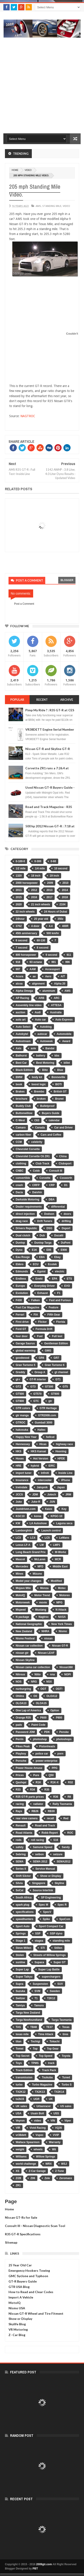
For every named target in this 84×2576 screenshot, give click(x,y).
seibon (39, 1854)
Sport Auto (23, 1926)
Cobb (36, 1170)
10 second (60, 868)
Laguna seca (64, 1523)
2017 (49, 897)
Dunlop (20, 1242)
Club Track (42, 1163)
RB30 (51, 1811)
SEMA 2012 (40, 1861)
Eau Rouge (23, 1257)
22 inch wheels (25, 911)
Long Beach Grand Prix (30, 1552)
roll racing (37, 1840)
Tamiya (20, 2005)
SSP (38, 1933)
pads (19, 1724)
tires (65, 2034)
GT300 (49, 1386)
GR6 (41, 1357)
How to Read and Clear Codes (31, 2292)
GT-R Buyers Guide (23, 2281)
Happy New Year (26, 1437)
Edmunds (22, 1271)
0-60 (53, 861)
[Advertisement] (42, 85)
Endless (21, 1278)
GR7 (56, 1357)
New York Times (61, 1624)
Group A (39, 1372)
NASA (62, 1616)
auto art (21, 1019)
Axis (18, 1048)
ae (34, 976)
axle (33, 1048)
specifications (25, 1912)
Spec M (43, 1904)
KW (18, 1523)
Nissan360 (66, 1667)
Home (9, 2209)
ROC (70, 1832)
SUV (60, 1983)
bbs (56, 1055)
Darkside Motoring (27, 1199)
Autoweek (46, 1041)
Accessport (52, 969)
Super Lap (22, 1969)
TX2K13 (40, 2091)
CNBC (20, 1170)
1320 (19, 875)
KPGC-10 (56, 1516)
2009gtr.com (44, 2564)
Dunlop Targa (42, 1242)
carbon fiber (23, 1134)
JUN (52, 1501)
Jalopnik (42, 1487)
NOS (19, 1681)
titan (18, 2041)
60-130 (41, 940)
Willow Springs (45, 2156)
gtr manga (22, 1415)
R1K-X (54, 1782)
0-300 (37, 861)
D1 (65, 1185)
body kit (37, 1077)
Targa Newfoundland (29, 2019)
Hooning (60, 1451)
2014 (65, 890)
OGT (43, 1688)
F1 (58, 1293)
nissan (48, 1638)
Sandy (66, 1847)
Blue (60, 1070)
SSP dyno (56, 1933)
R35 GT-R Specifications (23, 2234)
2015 (19, 897)
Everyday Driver (44, 1285)
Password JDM (25, 1732)
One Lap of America (28, 1710)
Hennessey (23, 1444)
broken (41, 1098)
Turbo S (66, 2084)
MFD (40, 1566)
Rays (19, 1811)
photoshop (40, 1739)
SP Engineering (51, 1897)
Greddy (20, 1372)
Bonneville (58, 1077)
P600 (43, 1717)
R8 (69, 1796)
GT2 (18, 1386)
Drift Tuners (44, 1221)
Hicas (42, 1444)
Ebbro (20, 1264)
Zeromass (65, 2178)
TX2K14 (59, 2091)
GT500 (20, 1393)
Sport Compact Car (51, 1926)
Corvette (44, 1177)
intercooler (45, 1480)
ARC (57, 998)
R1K (38, 1782)
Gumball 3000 (43, 1422)
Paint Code (38, 1724)
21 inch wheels (40, 904)
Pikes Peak (23, 1746)
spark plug (22, 1904)
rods (19, 1840)
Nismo (63, 1631)
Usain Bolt (37, 2113)
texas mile (22, 2034)
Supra (19, 1983)
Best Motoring (45, 1062)
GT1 (57, 1379)
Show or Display (50, 1876)
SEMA (20, 1861)
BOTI (58, 1084)
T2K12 (51, 1998)
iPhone (65, 1480)
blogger (66, 580)
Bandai (49, 1048)
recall (50, 1818)
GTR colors (23, 1408)
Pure (36, 1775)
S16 (55, 1840)
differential (58, 1206)
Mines (19, 1573)
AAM (33, 969)
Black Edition (24, 1070)
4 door (35, 926)
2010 (65, 882)
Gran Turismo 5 (25, 1365)
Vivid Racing (38, 2127)
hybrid (35, 1465)
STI (43, 1947)
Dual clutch (23, 1235)
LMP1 (56, 1544)
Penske (64, 1732)
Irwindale (21, 1487)
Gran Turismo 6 (55, 1365)
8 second (42, 947)
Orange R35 (23, 1717)
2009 (50, 882)
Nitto (37, 1674)
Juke (19, 1501)
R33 (18, 1789)
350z (60, 918)
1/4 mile (40, 868)
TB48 (33, 2027)
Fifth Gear (53, 1314)
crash (19, 1185)
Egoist (41, 1271)
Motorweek (23, 1602)
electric (59, 1271)
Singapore (38, 1883)
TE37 (49, 2027)
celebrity (36, 1142)
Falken (35, 1300)
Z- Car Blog (17, 2335)
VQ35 (58, 2127)
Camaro (21, 1127)
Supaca (39, 1962)
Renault (21, 1825)
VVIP (56, 2135)
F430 (19, 1300)
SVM (37, 1991)
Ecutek (52, 1264)
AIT (63, 976)
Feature (53, 1307)
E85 (48, 1249)
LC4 (32, 1537)
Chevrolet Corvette (28, 1149)
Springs (21, 1933)
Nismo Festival (25, 1638)
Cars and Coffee (51, 1134)
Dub (42, 1235)
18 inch (35, 875)
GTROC (20, 1422)
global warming (25, 1350)
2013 (49, 890)
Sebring (21, 1854)
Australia (55, 1012)
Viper (67, 2120)
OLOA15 (41, 1703)
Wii (54, 2149)
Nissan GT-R (60, 1645)
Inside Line (65, 1473)
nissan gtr (22, 1652)
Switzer (20, 1998)
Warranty (54, 2142)
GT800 (20, 1401)
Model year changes (28, 1580)
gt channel (61, 1372)
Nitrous (20, 1674)
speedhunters (24, 1919)
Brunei (59, 1098)
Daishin (37, 1192)
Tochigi (35, 2041)
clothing (21, 1163)
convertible (23, 1177)
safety (20, 1847)
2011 (19, 890)
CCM (19, 1142)
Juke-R (35, 1501)
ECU (36, 1264)
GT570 (37, 1393)
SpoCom (64, 1919)
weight (20, 2149)
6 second (21, 940)
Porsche (21, 1760)
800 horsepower (26, 954)
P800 (59, 1717)
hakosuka (22, 1429)
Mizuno (37, 1573)
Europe (20, 1285)
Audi (38, 1012)
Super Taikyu (24, 1976)
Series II (21, 1868)
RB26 (35, 1811)
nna (52, 1674)
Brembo (39, 1091)
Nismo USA (17, 2308)
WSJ (64, 2163)
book (19, 1084)
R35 (46, 1789)
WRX (48, 2163)
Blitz (45, 1070)
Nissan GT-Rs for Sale (21, 2217)
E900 (64, 1249)
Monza (44, 1588)
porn (60, 1753)
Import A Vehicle (21, 2297)
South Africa (24, 1897)
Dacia (19, 1192)
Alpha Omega (24, 990)
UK (51, 2099)
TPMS (35, 2063)
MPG (59, 1602)
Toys (19, 2063)
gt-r (18, 1379)
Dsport (66, 1228)
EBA (42, 1257)
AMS (38, 206)
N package (22, 1616)
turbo (19, 2084)
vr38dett (21, 2135)
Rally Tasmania (62, 1804)
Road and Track (45, 1825)
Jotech (51, 1494)
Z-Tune (59, 2171)
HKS (18, 1451)
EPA (54, 1278)
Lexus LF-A (23, 1544)
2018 (65, 897)
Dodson (49, 1213)
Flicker (42, 1321)
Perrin (20, 1739)
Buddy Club (23, 1106)
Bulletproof (47, 1106)
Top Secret (22, 2055)
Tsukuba (47, 2077)
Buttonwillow (24, 1113)
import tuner (24, 1473)
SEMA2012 (63, 1861)
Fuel (40, 1336)
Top (35, 2048)
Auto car (40, 1019)
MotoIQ (20, 1595)
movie (43, 1602)
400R (65, 926)
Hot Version (40, 1458)
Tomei (19, 2048)
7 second (21, 947)
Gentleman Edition (56, 1343)
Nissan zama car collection (33, 1667)
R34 (32, 1789)
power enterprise (46, 1760)
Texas (65, 2027)
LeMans (64, 1537)
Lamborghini (24, 1530)
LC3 (18, 1537)
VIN (52, 2120)
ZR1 (18, 2185)
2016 (34, 897)
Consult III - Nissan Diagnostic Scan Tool (35, 2226)
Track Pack (49, 2070)
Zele (47, 2178)
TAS (18, 2027)
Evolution (22, 1293)
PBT (35, 2568)
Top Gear (53, 2048)
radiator (38, 1804)
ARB (41, 998)
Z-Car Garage (37, 2171)
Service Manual (45, 1868)
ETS (69, 1278)
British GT (60, 1091)
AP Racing (22, 998)
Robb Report (50, 1832)
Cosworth (66, 1177)
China (63, 1156)
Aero (48, 976)
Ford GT (21, 1329)
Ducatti (58, 1235)
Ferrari (20, 1314)
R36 (55, 1796)
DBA (51, 1199)
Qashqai (21, 1782)
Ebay (57, 1257)
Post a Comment (24, 603)
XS (17, 2171)
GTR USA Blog (19, 2287)
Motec (62, 1588)
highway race (64, 1444)
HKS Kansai (38, 1451)
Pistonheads (47, 1746)
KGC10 (20, 1516)
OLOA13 (21, 1703)
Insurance (22, 1480)
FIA (36, 1314)
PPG (54, 1768)
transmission (24, 2077)
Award (66, 1041)
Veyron (20, 2120)
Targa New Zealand (28, 2012)
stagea (39, 1940)
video (28, 170)
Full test (57, 1336)
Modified (56, 1580)
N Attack (61, 1609)
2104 (62, 904)
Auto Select (23, 1026)
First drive (22, 1321)
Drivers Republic (26, 1228)
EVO (67, 1285)
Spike (46, 1919)
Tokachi (54, 2041)
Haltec (41, 1429)
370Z (19, 926)
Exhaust (42, 1293)
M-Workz (60, 1552)
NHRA (45, 1631)
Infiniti (45, 1473)
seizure (57, 1854)
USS (56, 2113)
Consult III (55, 1170)
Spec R (62, 1904)
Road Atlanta (24, 1832)
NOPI (67, 1674)
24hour (20, 918)
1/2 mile (21, 868)
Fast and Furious (60, 1300)
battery (40, 1055)
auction (20, 1012)
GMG (48, 1350)
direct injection (25, 1213)
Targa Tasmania (62, 2019)
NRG (34, 1681)
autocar (42, 1034)
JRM (68, 1494)
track (51, 2063)
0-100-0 (20, 861)
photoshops (64, 1739)
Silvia (19, 1883)
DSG (49, 1228)
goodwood (22, 1357)
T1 (36, 1998)
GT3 (32, 1386)
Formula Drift (44, 1329)
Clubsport (65, 1163)
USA (18, 2113)
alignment (38, 983)
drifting (66, 1221)
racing (20, 1804)
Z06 (32, 2178)
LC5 (47, 1537)
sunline (20, 1962)
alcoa (19, 983)
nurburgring (23, 1688)
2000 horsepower (27, 882)
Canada (40, 1127)
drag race (22, 1221)
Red (66, 1818)
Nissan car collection (29, 1645)
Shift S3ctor (23, 1876)
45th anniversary (26, 933)
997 (18, 969)
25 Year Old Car (20, 2265)
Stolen (20, 1955)
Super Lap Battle (49, 1969)
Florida (60, 1321)
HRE (18, 1465)
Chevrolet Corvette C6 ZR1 (33, 1156)
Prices (20, 1775)
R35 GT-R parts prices (30, 1796)
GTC (36, 1401)
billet (67, 1062)
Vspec (39, 2135)
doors (67, 1213)
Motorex (64, 1595)
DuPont (66, 1242)
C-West (20, 1120)
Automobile (64, 1034)
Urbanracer (44, 2106)
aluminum (48, 990)
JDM (35, 1494)
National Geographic (29, 1624)
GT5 (65, 1386)
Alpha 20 (59, 983)
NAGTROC (27, 416)
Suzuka (20, 1991)
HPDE (61, 1458)
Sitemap (11, 2242)
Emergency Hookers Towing (29, 2270)
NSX (49, 1681)
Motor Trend (42, 1595)
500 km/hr (52, 933)
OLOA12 (51, 1696)
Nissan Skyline (25, 1660)
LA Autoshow (38, 1523)
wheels (38, 2149)
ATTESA (56, 1005)
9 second (51, 954)
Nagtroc (44, 1616)
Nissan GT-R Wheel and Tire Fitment (36, 2313)
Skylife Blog (17, 2324)
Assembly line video (28, 1005)
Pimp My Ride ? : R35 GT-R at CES (49, 710)
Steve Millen (23, 1947)
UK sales (21, 2106)
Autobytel (22, 1034)
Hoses (20, 1458)
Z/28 (18, 2178)
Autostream (23, 1041)
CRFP (36, 1185)
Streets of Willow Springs (49, 1955)
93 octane (36, 962)
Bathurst (21, 1055)
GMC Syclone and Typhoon (28, 2276)
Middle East (60, 1566)
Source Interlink (43, 1890)
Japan (61, 1487)
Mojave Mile (23, 1588)
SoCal (19, 1890)
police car (41, 1753)
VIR (18, 2127)
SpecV (47, 1912)
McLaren (39, 1559)
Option (54, 1710)
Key (64, 1509)
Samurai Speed (42, 1847)
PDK (47, 1732)
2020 (19, 904)
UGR (36, 2099)
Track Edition (24, 2070)
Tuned (66, 2077)
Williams (21, 2156)
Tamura (38, 2005)
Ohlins (20, 1696)
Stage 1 (20, 1940)
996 (67, 962)
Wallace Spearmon (27, 2142)
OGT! (59, 1688)
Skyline (59, 1883)
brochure (21, 1098)
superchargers (51, 1976)
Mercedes (22, 1566)
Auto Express (64, 1019)
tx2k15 (20, 2099)
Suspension (40, 1983)
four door (22, 1336)
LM (41, 1544)
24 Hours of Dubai (55, 911)
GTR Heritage (48, 1408)
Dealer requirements (29, 1206)
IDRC (51, 1465)
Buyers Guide (50, 1113)
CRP (52, 1185)
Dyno (19, 1249)
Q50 (51, 1775)
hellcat (50, 1437)
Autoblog (46, 1026)
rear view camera (26, 1818)
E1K (34, 1249)
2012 (34, 890)
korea (37, 1516)
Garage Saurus (25, 1343)
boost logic (39, 1084)
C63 (36, 1120)
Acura (19, 976)
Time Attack (45, 2034)
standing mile (51, 206)
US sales (65, 2106)
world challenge (26, 2163)
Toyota (66, 2055)
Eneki (39, 1278)
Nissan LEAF (46, 1652)
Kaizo (48, 1509)
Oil (35, 1696)
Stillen (58, 1947)
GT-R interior (38, 1379)
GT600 (55, 1393)
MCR (58, 1559)
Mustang (40, 1609)
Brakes (20, 1091)
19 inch (54, 875)
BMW (19, 1077)
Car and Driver (63, 1127)
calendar (54, 1120)
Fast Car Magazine (27, 1307)
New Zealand (24, 1631)
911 (69, 954)
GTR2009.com (47, 1415)
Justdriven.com (26, 1509)
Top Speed (45, 2055)
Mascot (20, 1559)
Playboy (21, 1753)
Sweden (55, 1991)
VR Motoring (18, 2329)
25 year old (41, 918)
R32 (70, 1782)
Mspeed (21, 1609)
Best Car (21, 1062)
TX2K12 (21, 2091)
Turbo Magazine (42, 2084)
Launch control (51, 1530)
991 (53, 962)
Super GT (60, 1962)
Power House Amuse (29, 1768)
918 (18, 962)
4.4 (51, 926)
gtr (50, 1401)
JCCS (19, 1494)
